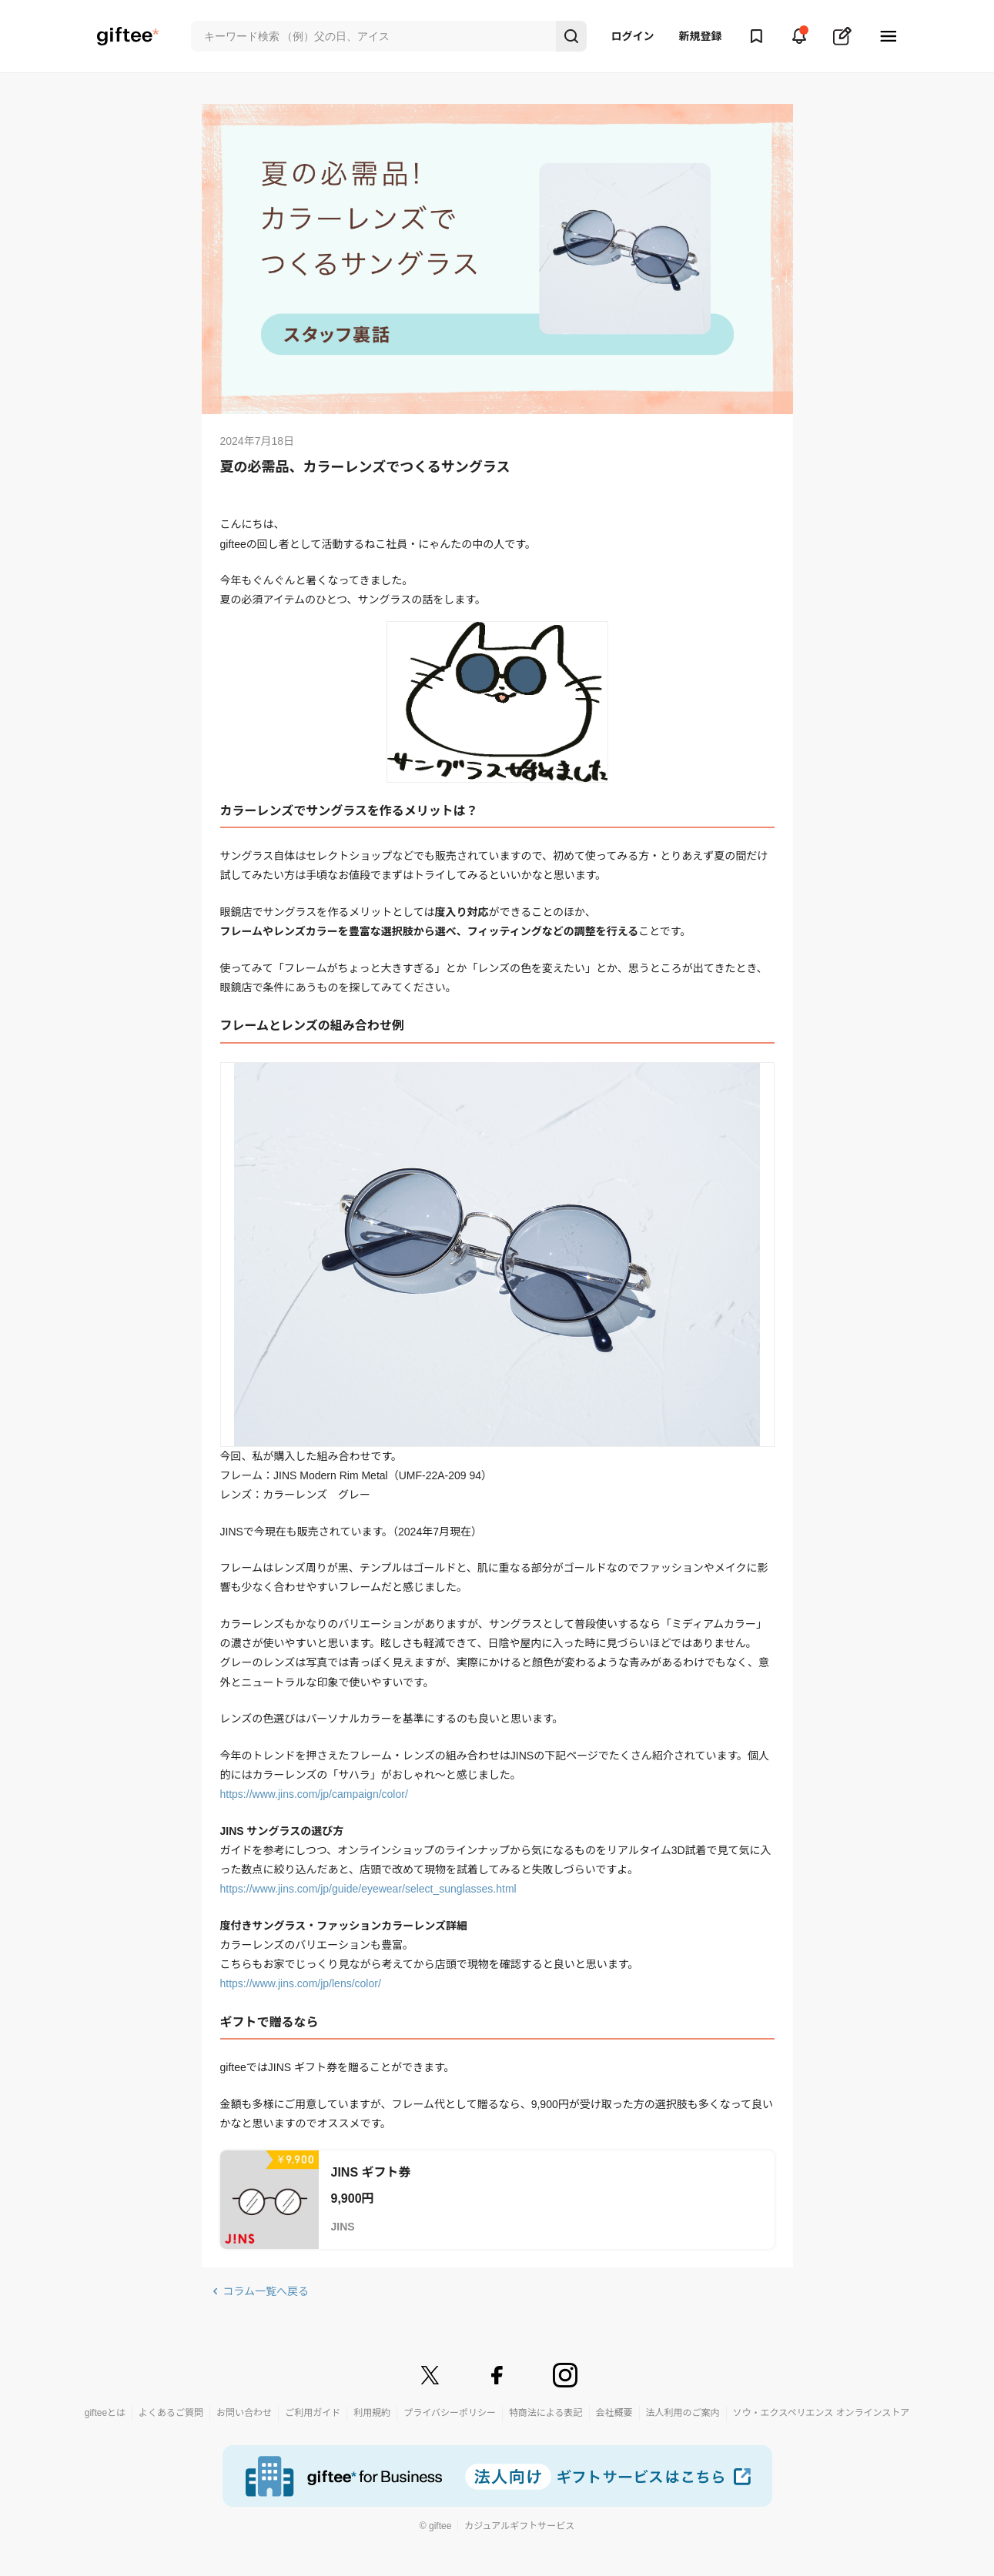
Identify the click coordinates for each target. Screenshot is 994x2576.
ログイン (632, 36)
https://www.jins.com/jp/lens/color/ (300, 1983)
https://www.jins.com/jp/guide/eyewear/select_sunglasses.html (368, 1889)
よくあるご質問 (171, 2412)
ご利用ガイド (312, 2412)
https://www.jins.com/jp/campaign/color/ (314, 1794)
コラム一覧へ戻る (266, 2291)
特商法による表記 (546, 2412)
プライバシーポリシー (449, 2412)
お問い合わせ (244, 2412)
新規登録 (700, 36)
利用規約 (371, 2412)
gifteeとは (105, 2412)
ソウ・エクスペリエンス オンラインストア (821, 2412)
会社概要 (614, 2412)
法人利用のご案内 (683, 2412)
